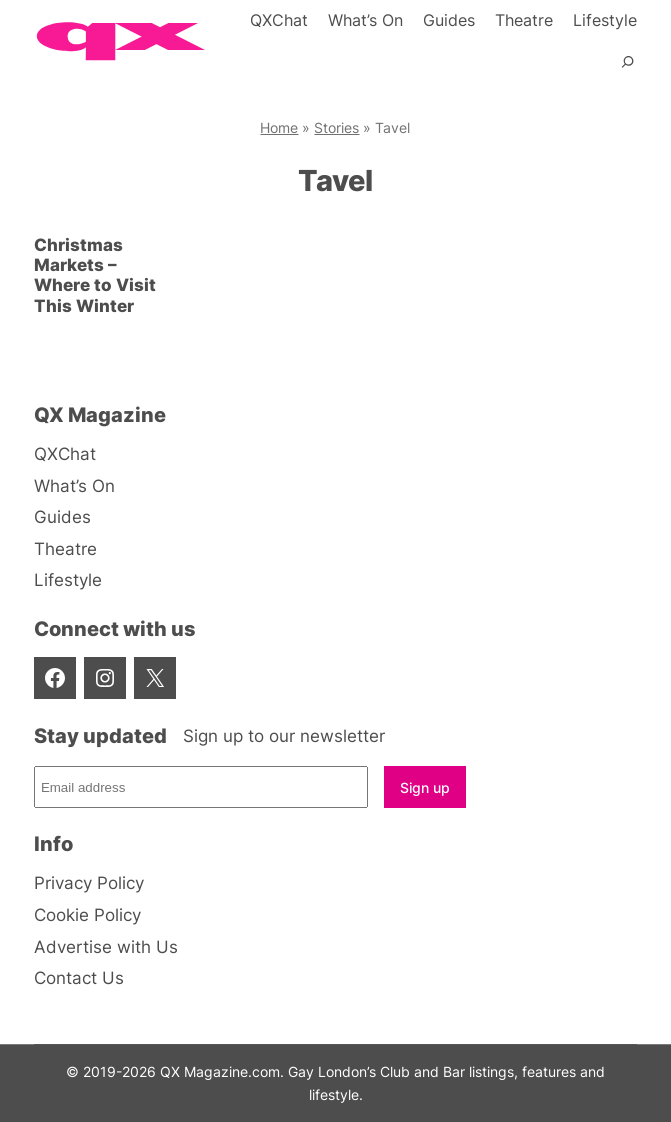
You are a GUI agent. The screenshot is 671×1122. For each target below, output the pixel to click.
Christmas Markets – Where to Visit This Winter (95, 275)
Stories (336, 127)
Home (279, 127)
